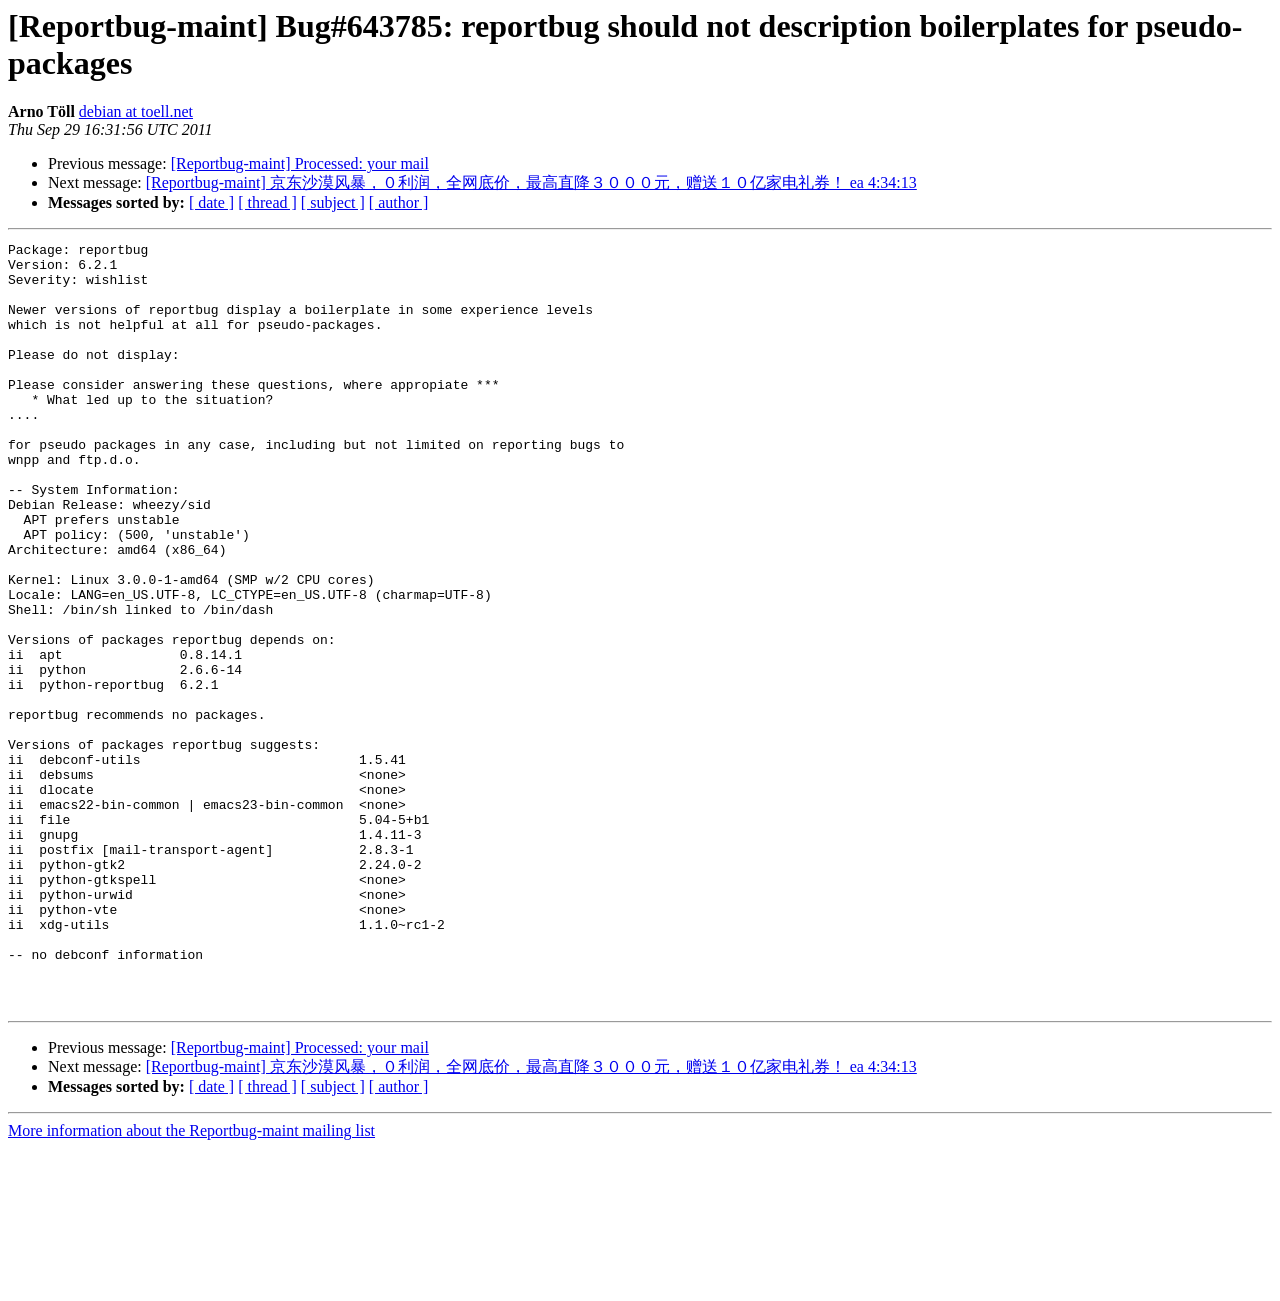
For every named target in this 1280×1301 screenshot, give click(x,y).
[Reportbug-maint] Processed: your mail (300, 163)
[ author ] (399, 202)
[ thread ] (267, 202)
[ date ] (211, 202)
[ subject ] (333, 202)
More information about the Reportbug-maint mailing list (191, 1283)
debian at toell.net (136, 111)
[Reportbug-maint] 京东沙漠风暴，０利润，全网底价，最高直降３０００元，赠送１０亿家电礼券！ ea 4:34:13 (531, 182)
